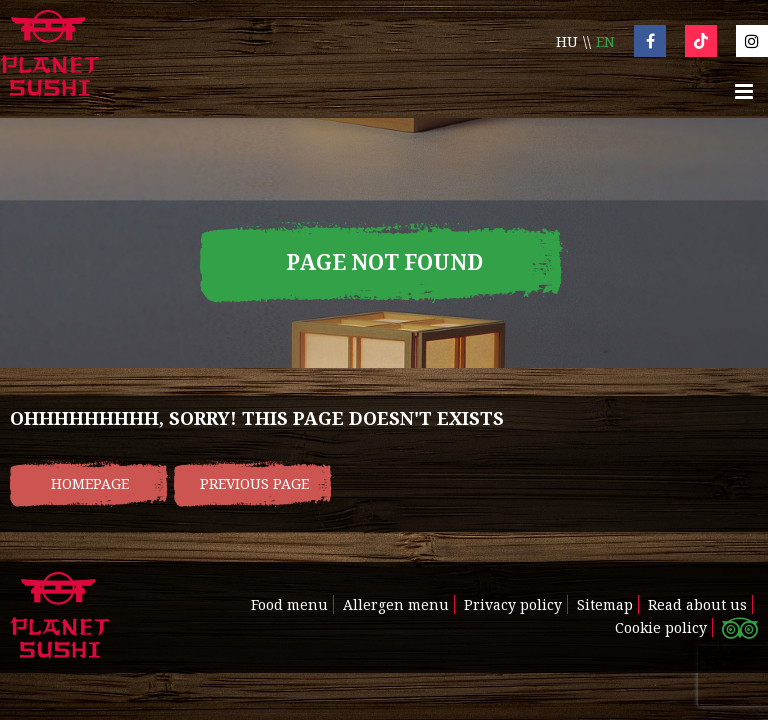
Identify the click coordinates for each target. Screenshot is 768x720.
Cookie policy (661, 627)
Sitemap (605, 604)
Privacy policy (513, 604)
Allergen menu (396, 604)
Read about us (697, 604)
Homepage (90, 483)
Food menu (289, 604)
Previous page (254, 483)
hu (567, 41)
